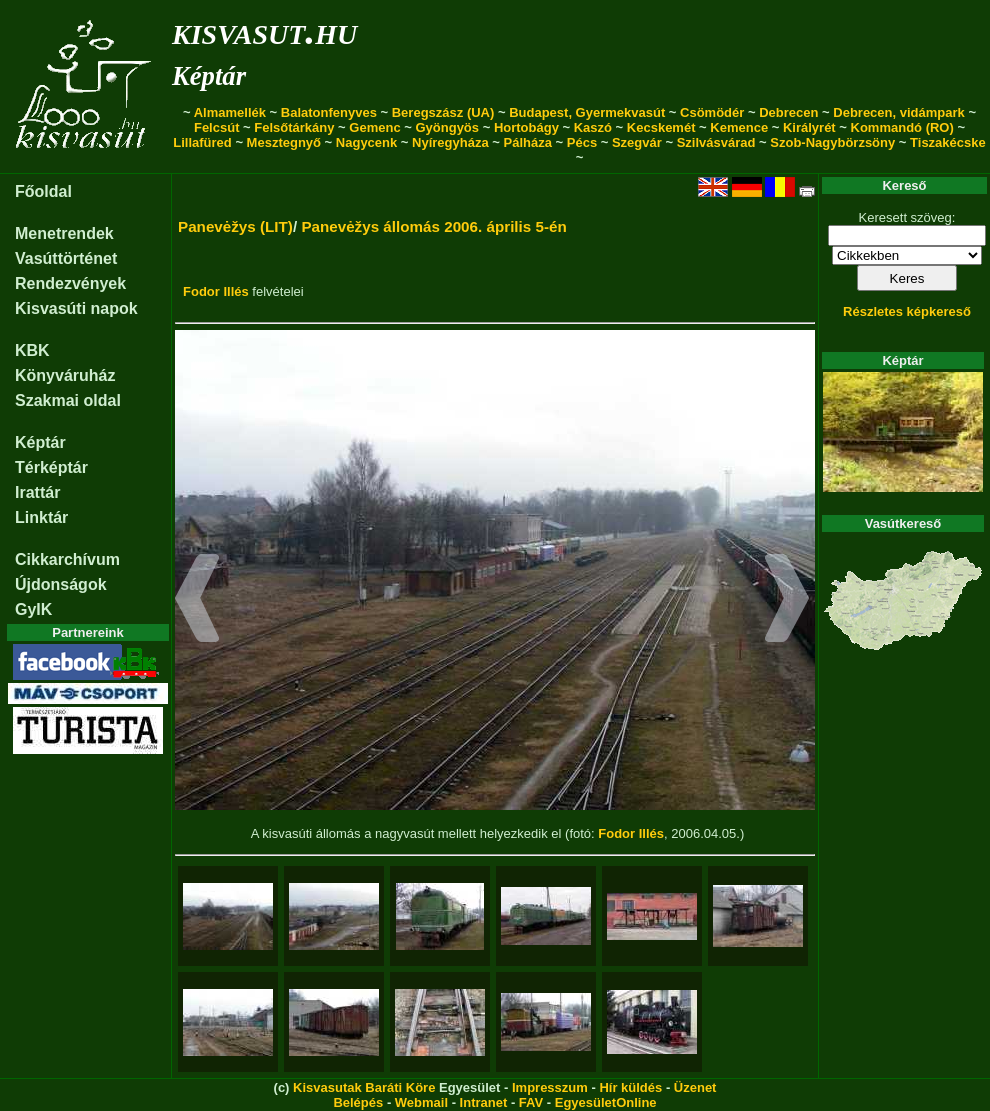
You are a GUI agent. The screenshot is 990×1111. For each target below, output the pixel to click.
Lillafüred (202, 142)
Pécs (582, 142)
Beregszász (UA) (443, 112)
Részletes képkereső (907, 311)
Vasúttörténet (66, 258)
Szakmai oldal (68, 400)
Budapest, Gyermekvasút (587, 112)
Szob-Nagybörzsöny (832, 142)
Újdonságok (61, 584)
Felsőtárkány (294, 127)
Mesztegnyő (284, 142)
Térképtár (51, 467)
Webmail (421, 1102)
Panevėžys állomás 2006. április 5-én (433, 226)
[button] (197, 601)
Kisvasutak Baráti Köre (364, 1087)
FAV (531, 1102)
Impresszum (550, 1087)
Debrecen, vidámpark (899, 112)
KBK (32, 350)
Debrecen (788, 112)
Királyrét (809, 127)
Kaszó (593, 127)
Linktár (41, 517)
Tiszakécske (948, 142)
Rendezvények (70, 283)
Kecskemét (661, 127)
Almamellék (230, 112)
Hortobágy (526, 127)
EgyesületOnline (606, 1102)
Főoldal (43, 191)
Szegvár (637, 142)
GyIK (33, 609)
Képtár (209, 76)
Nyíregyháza (450, 142)
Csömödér (712, 112)
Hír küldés (630, 1087)
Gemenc (374, 127)
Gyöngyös (447, 127)
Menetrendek (64, 233)
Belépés (358, 1102)
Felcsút (217, 127)
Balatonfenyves (329, 112)
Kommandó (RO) (902, 127)
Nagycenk (366, 142)
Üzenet (695, 1087)
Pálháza (528, 142)
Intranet (484, 1102)
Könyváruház (65, 375)
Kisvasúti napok (76, 308)
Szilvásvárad (716, 142)
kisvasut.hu (264, 30)
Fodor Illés (216, 291)
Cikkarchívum (67, 559)
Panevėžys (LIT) (235, 226)
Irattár (37, 492)
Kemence (739, 127)
